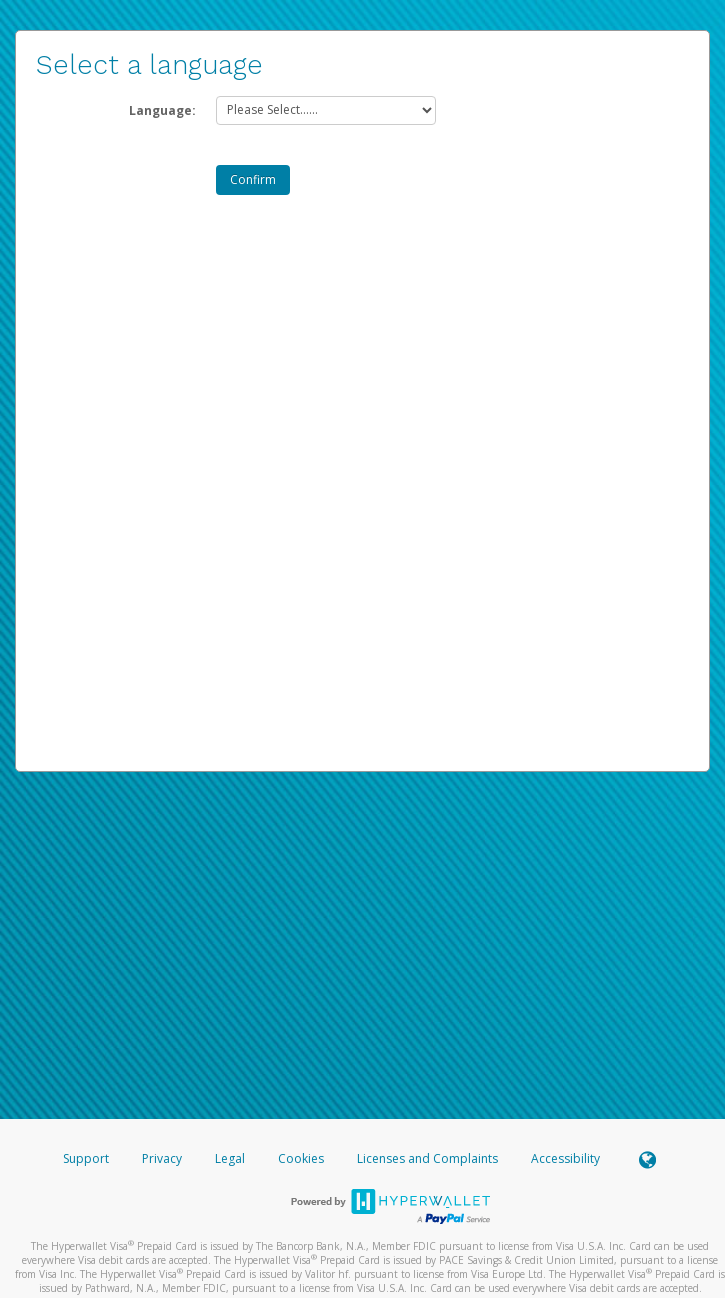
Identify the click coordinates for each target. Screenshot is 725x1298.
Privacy (162, 1158)
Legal (230, 1158)
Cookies (301, 1158)
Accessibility (565, 1158)
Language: (162, 110)
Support (86, 1158)
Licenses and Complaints (429, 1158)
